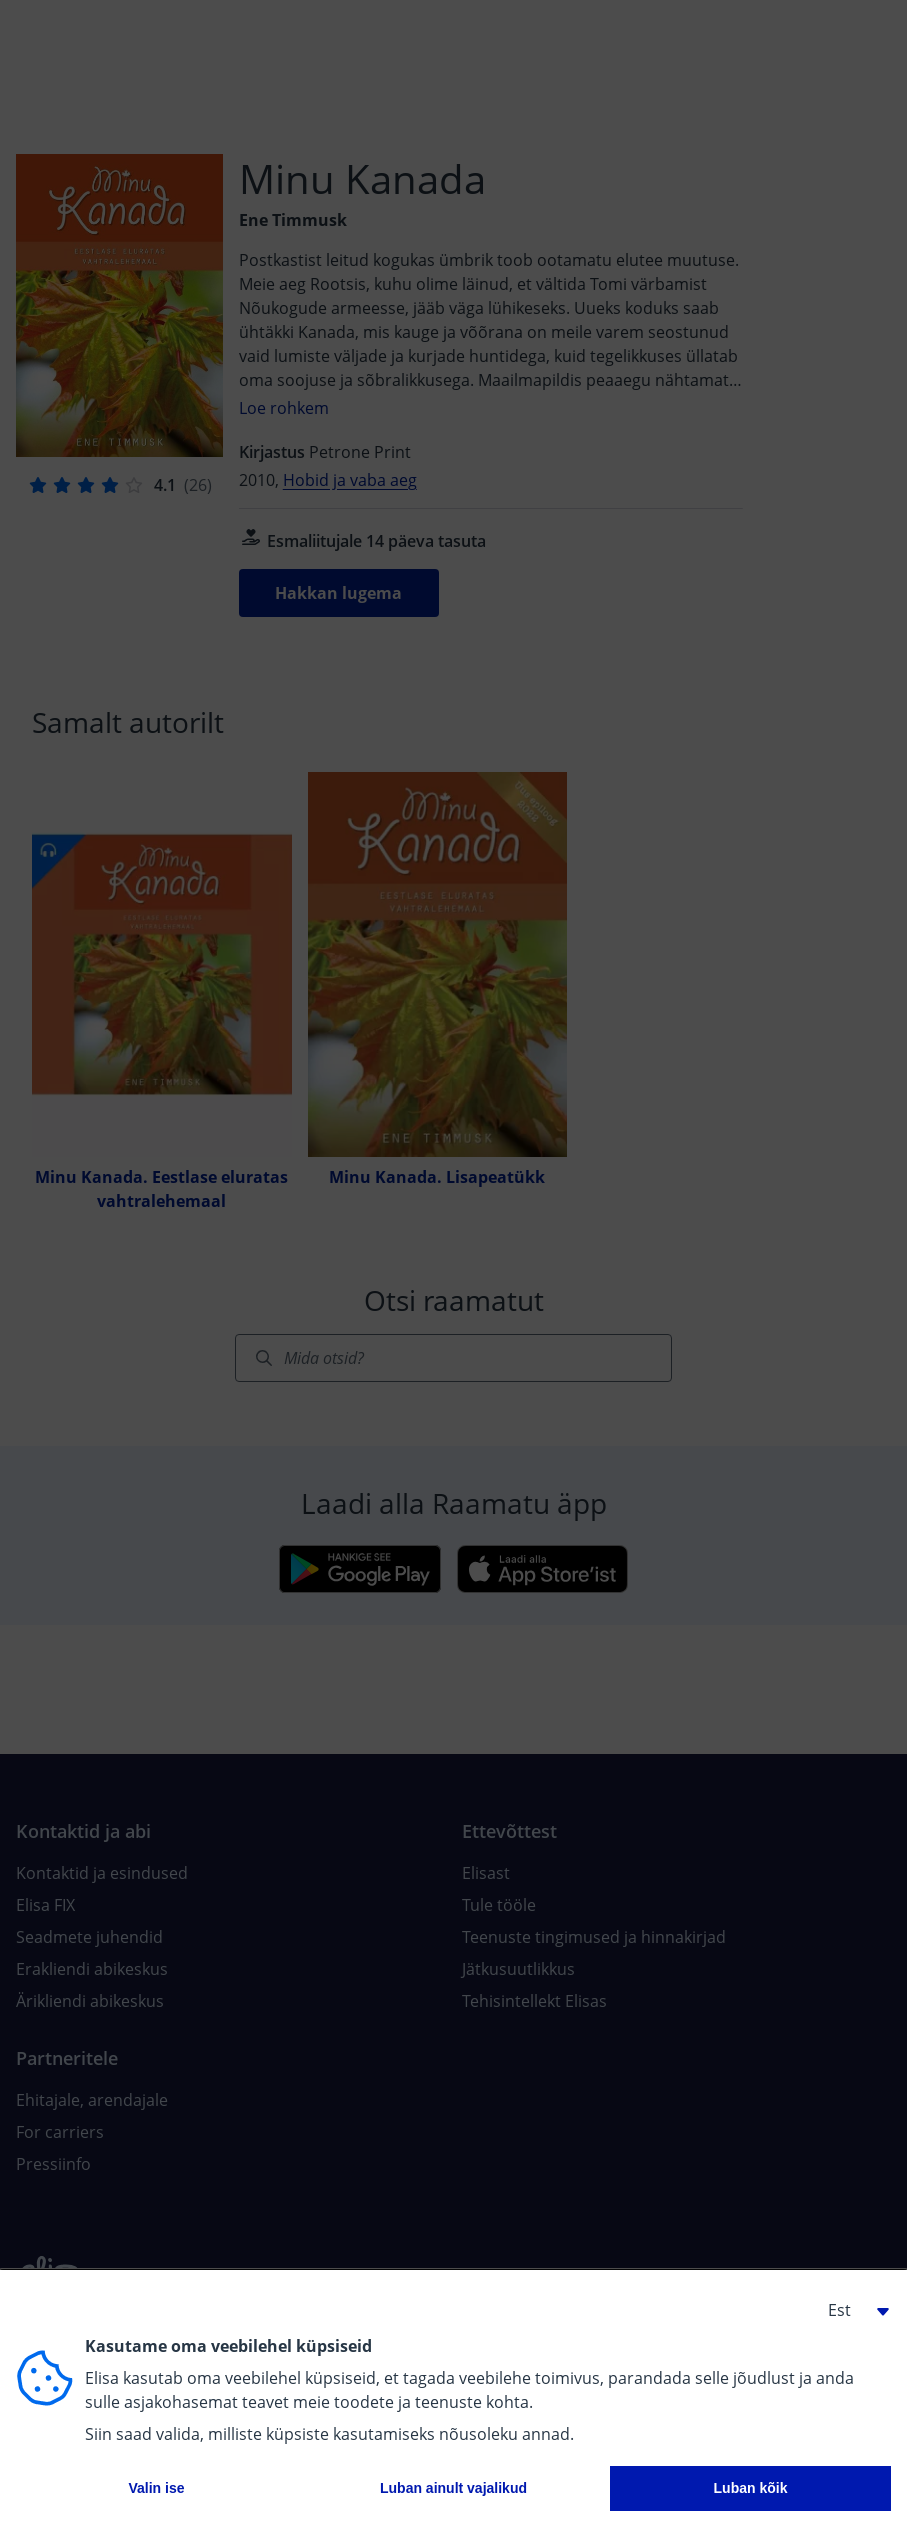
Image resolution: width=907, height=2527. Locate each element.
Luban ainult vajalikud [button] (453, 2488)
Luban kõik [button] (751, 2488)
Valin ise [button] (156, 2488)
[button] (851, 2310)
